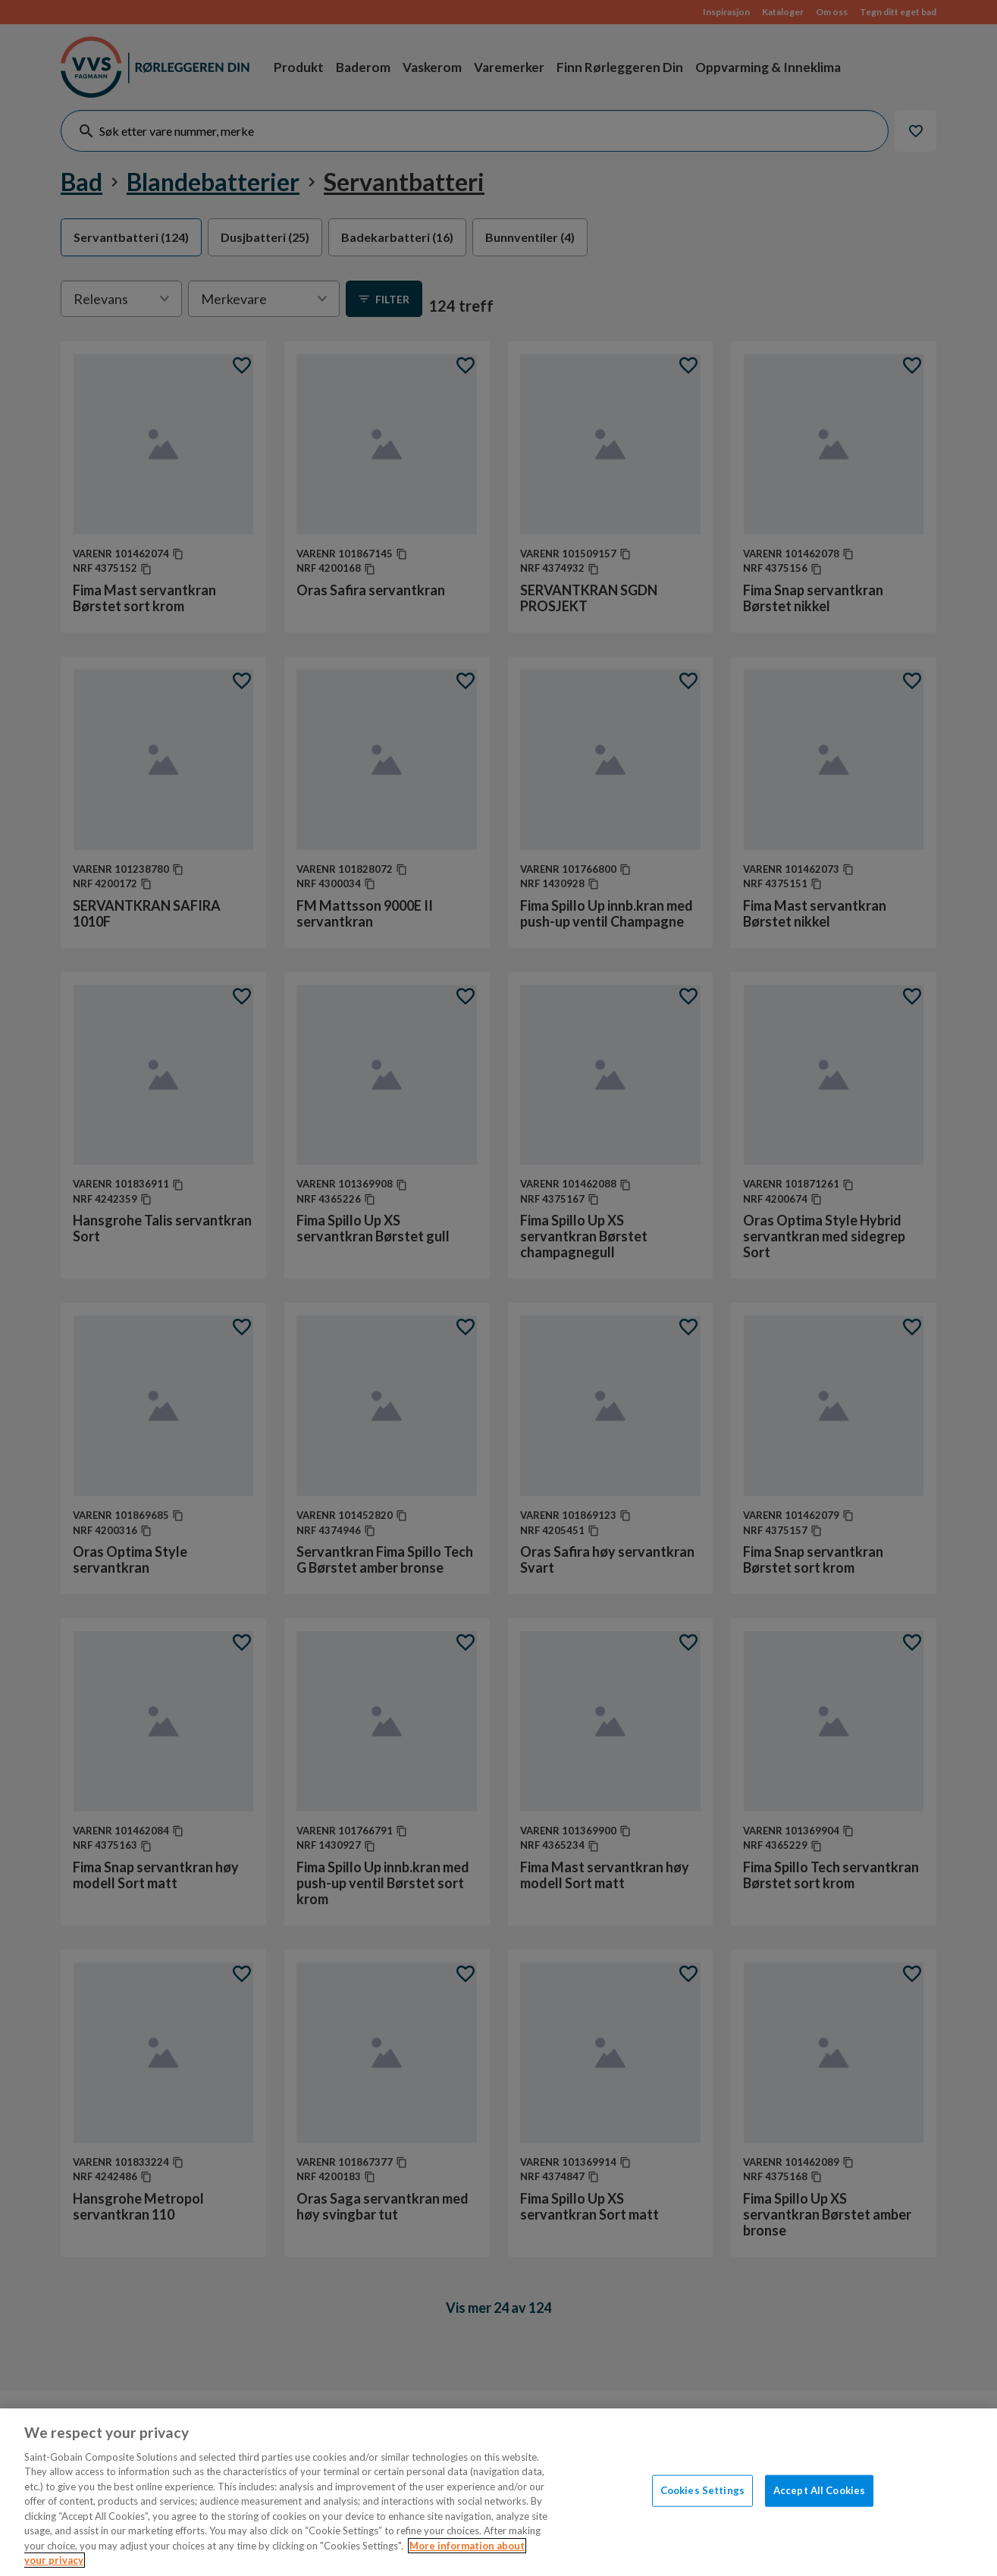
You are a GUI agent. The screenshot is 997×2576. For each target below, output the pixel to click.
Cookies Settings (702, 2490)
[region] (498, 2492)
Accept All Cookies (819, 2490)
